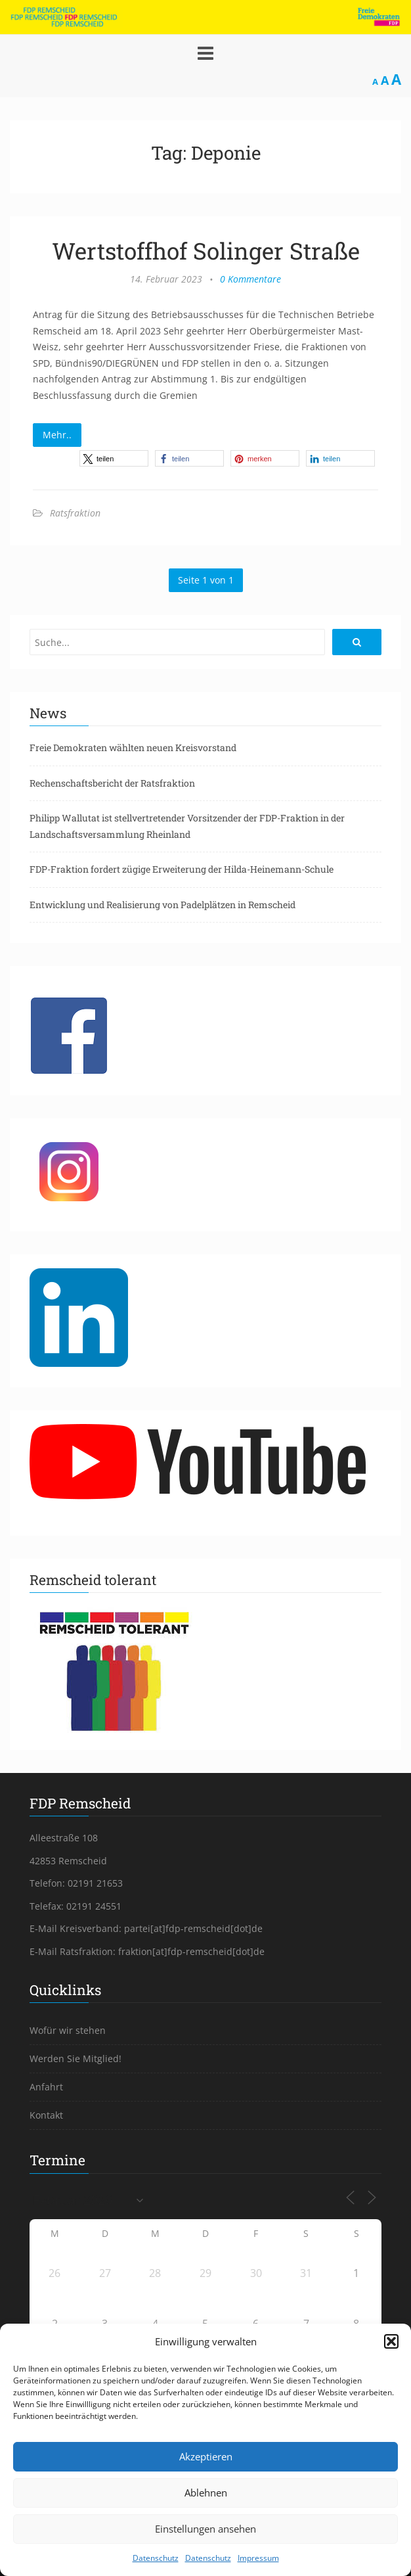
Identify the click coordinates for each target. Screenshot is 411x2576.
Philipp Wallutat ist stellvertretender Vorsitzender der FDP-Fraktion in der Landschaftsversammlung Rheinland (187, 826)
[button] (391, 2341)
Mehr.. (57, 434)
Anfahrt (46, 2087)
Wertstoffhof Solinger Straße (206, 250)
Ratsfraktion (75, 513)
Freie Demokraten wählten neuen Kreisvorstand (133, 747)
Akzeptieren (205, 2456)
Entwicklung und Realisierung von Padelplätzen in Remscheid (162, 904)
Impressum (258, 2558)
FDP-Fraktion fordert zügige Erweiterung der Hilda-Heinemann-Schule (182, 869)
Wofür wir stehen (68, 2030)
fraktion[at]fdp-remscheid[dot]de (191, 1951)
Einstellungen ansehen (205, 2528)
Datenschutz (156, 2558)
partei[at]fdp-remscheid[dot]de (193, 1928)
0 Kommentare (250, 279)
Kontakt (46, 2115)
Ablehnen (205, 2492)
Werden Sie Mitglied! (75, 2058)
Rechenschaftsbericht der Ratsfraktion (112, 783)
